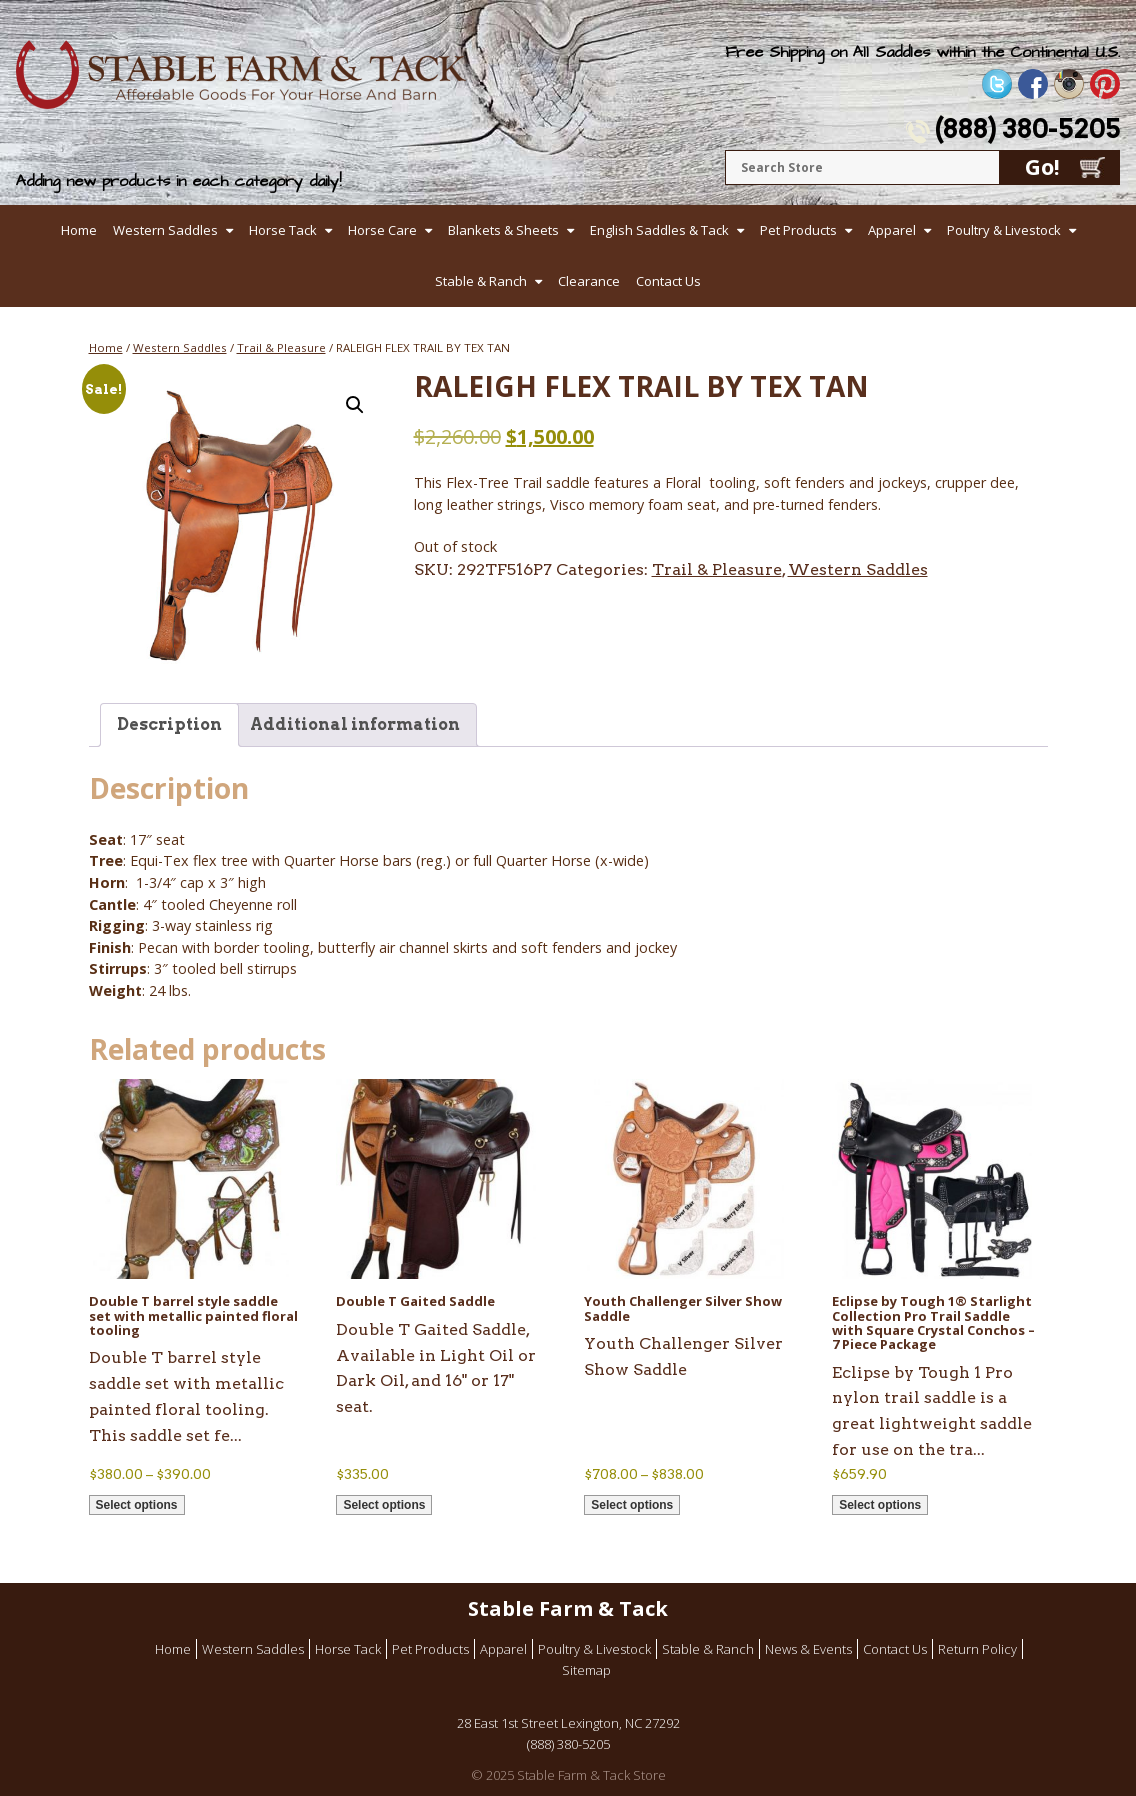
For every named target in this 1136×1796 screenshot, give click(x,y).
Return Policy (977, 1649)
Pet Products (798, 230)
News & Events (808, 1649)
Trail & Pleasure (281, 347)
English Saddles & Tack (659, 230)
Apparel (892, 230)
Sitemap (586, 1670)
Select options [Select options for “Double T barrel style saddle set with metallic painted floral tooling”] (137, 1505)
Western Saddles (165, 230)
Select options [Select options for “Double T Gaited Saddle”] (384, 1505)
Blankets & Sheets (503, 230)
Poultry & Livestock (1004, 230)
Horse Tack (283, 230)
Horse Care (382, 230)
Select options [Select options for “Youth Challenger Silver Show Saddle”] (632, 1505)
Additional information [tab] (355, 724)
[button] (355, 405)
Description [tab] (169, 724)
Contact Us (668, 281)
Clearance (589, 281)
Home (79, 230)
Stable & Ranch (481, 281)
